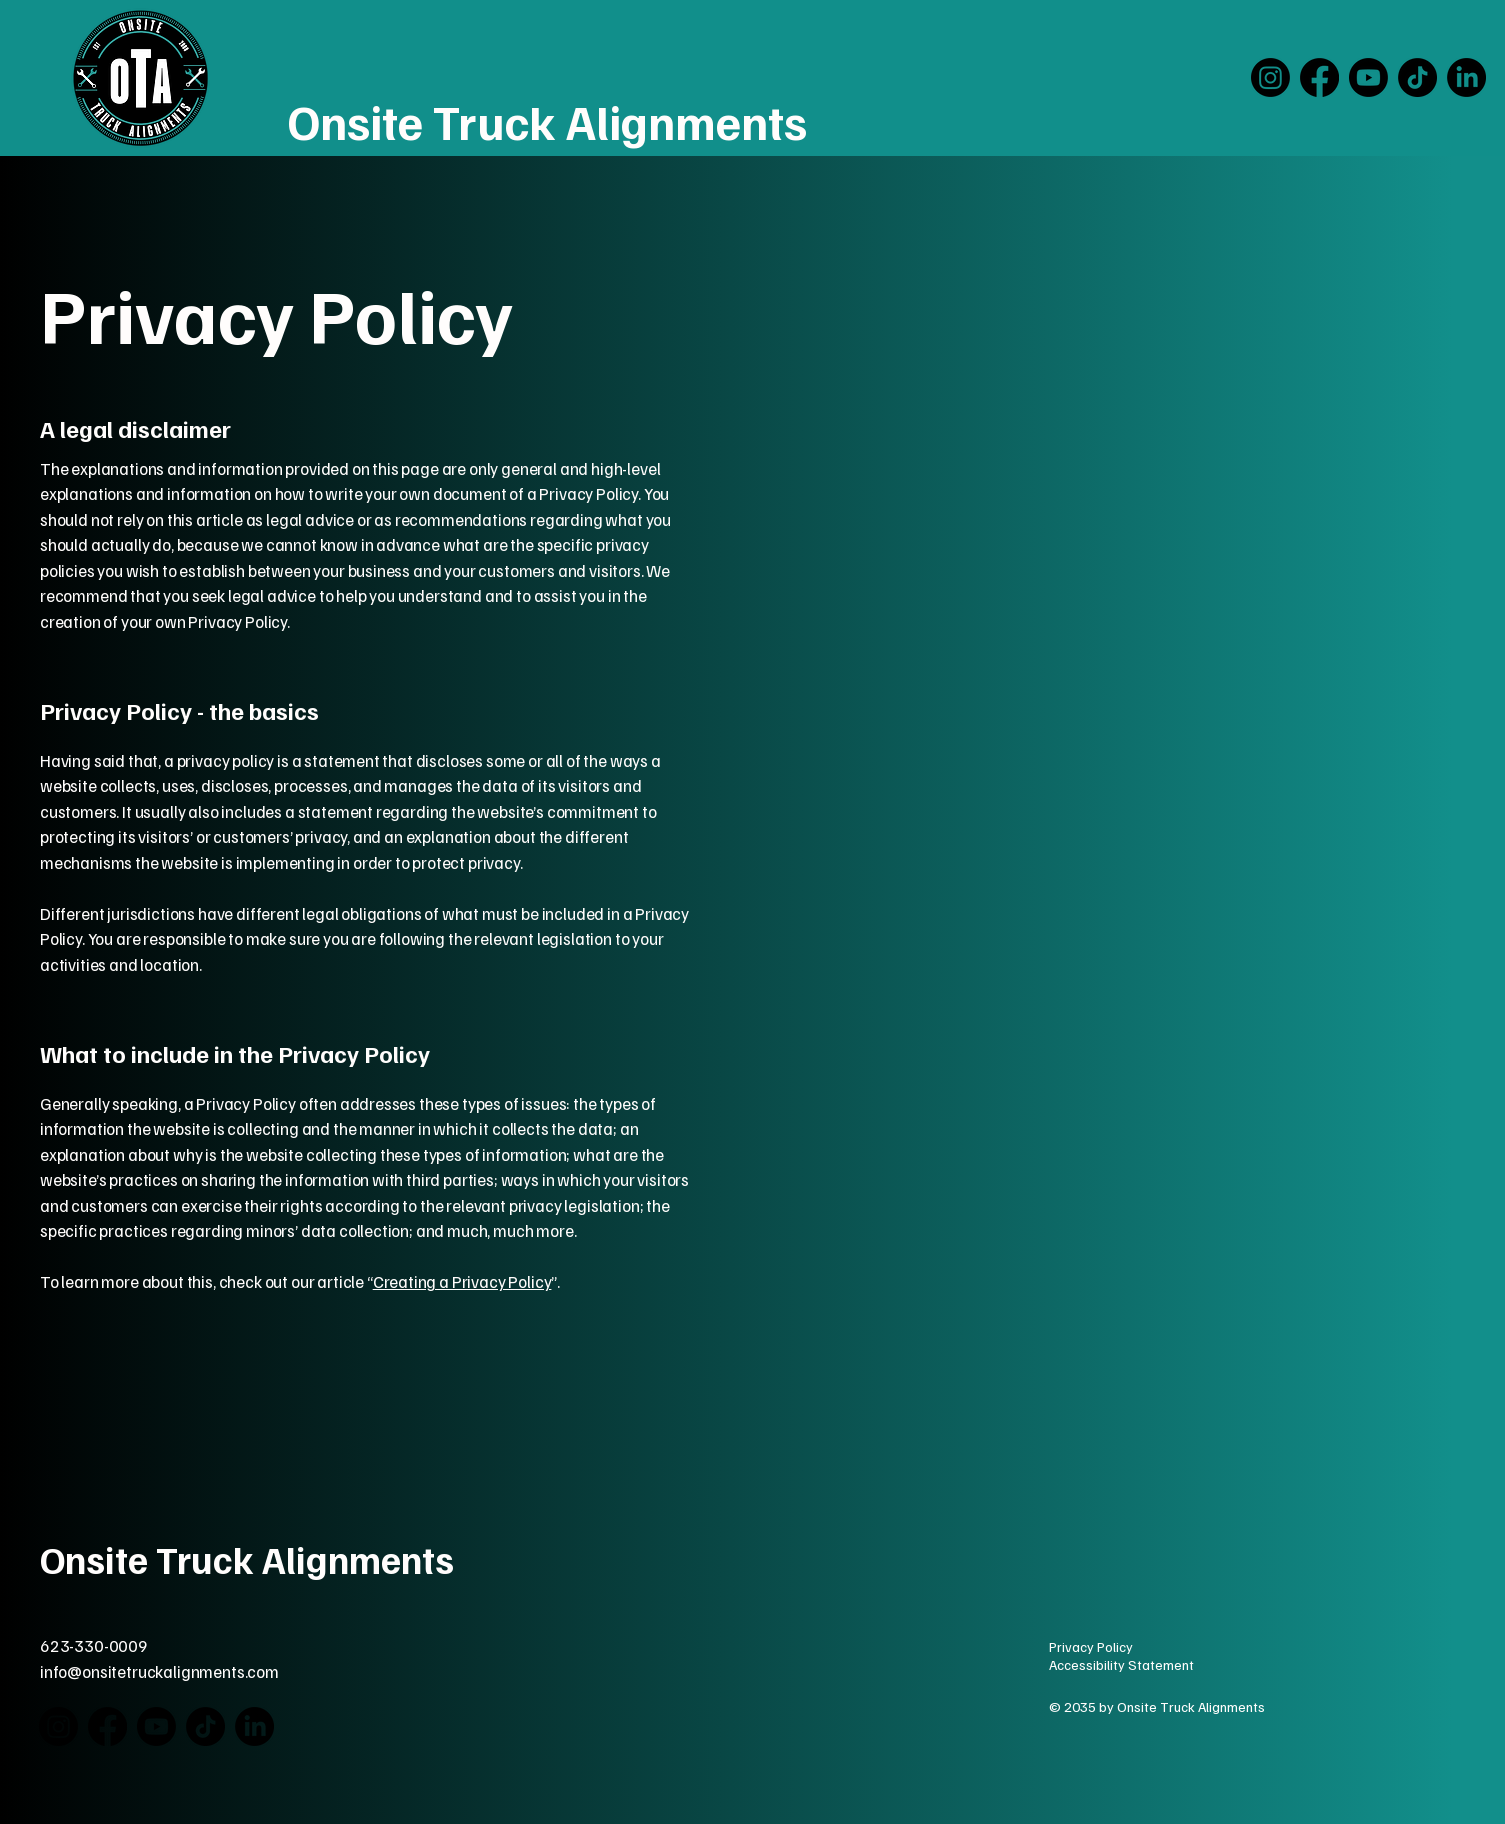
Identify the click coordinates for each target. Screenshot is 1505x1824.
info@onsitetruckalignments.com (159, 1671)
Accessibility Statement (1121, 1664)
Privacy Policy (1091, 1646)
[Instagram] (1270, 77)
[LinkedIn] (1466, 77)
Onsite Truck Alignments (547, 121)
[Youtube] (1368, 77)
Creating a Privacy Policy (462, 1281)
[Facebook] (1319, 77)
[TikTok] (1417, 77)
